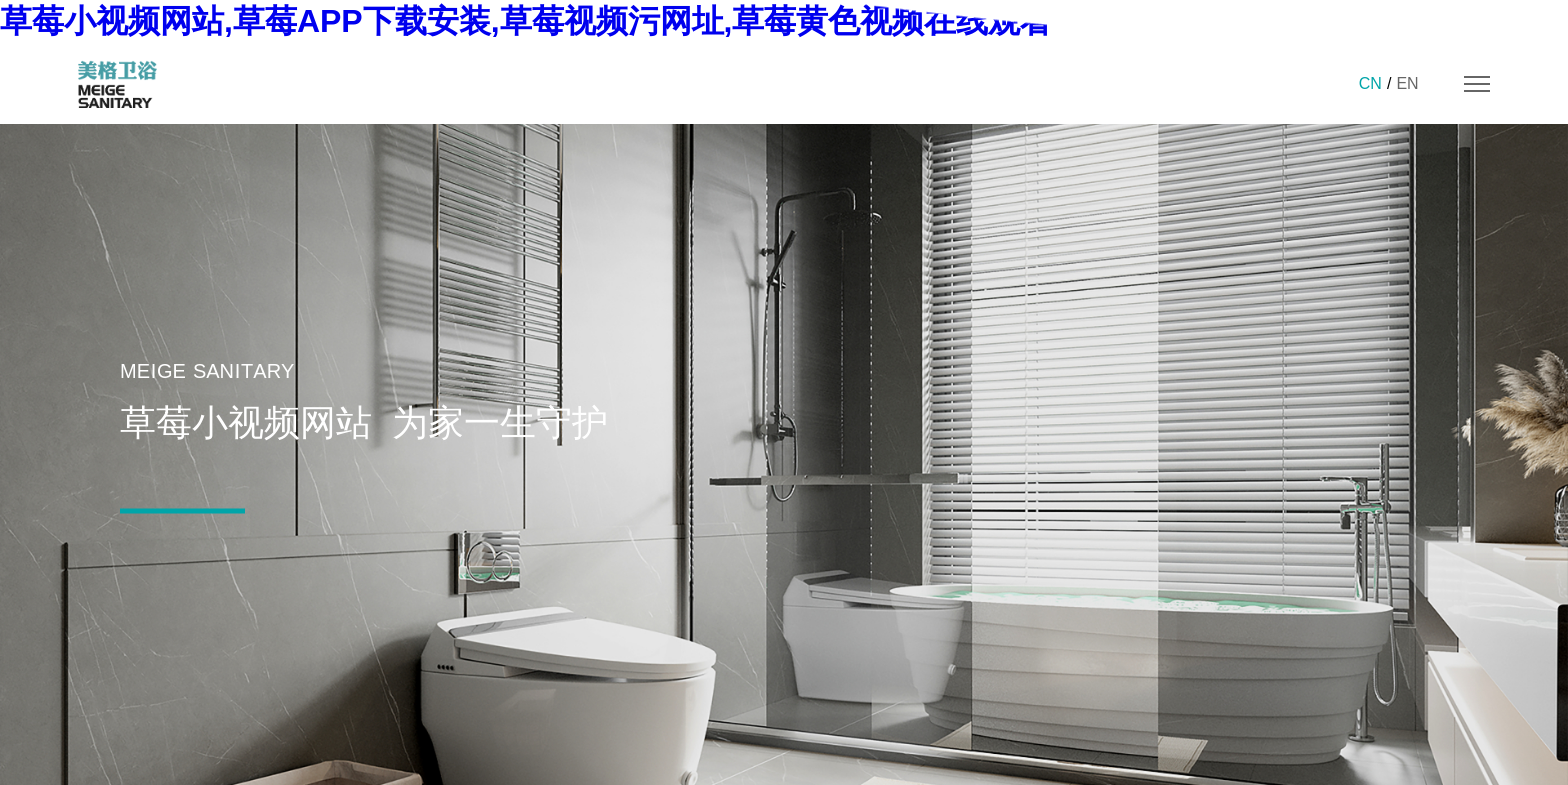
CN (1370, 83)
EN (1407, 83)
